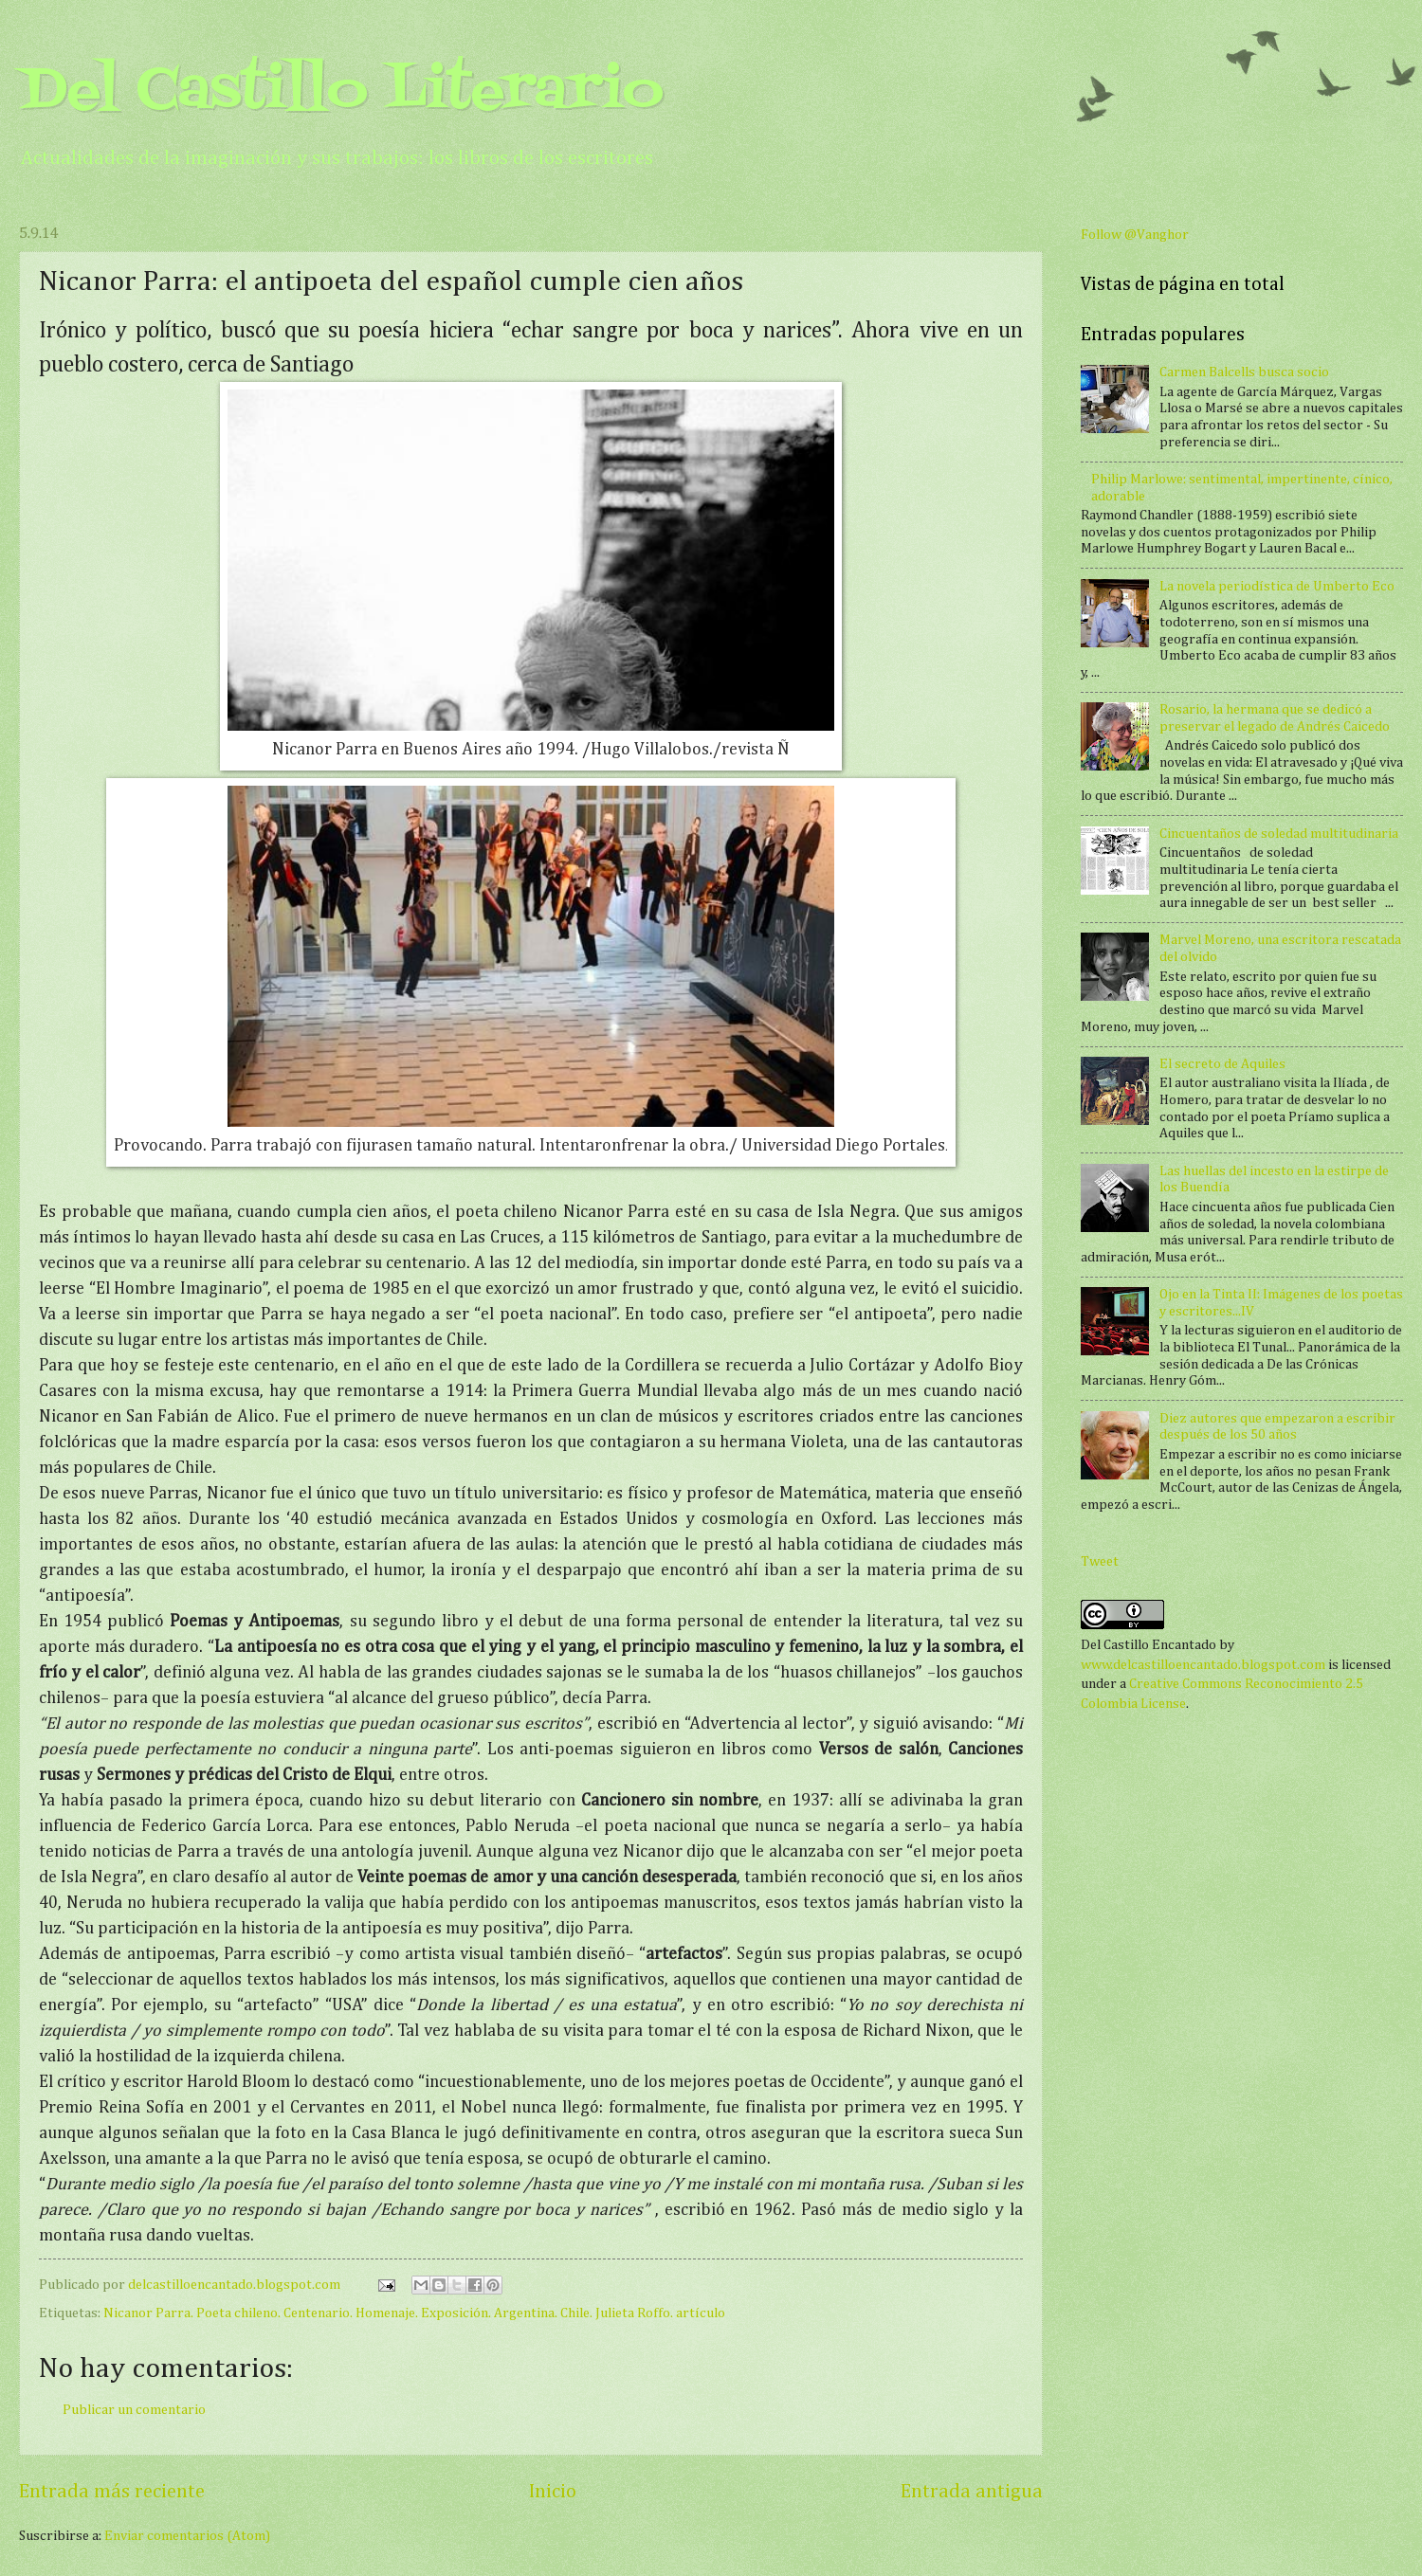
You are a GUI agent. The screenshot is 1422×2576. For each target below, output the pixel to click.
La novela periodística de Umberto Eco (1277, 586)
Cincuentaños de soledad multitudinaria (1278, 834)
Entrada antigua (972, 2492)
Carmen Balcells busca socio (1244, 372)
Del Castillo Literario (341, 92)
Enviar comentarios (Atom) (187, 2536)
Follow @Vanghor (1135, 235)
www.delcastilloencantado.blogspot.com (1203, 1665)
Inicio (552, 2492)
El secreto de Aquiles (1222, 1064)
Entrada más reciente (112, 2492)
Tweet (1100, 1562)
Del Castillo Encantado (1148, 1645)
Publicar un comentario (134, 2410)
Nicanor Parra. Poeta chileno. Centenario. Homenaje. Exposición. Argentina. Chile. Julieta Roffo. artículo (414, 2313)
